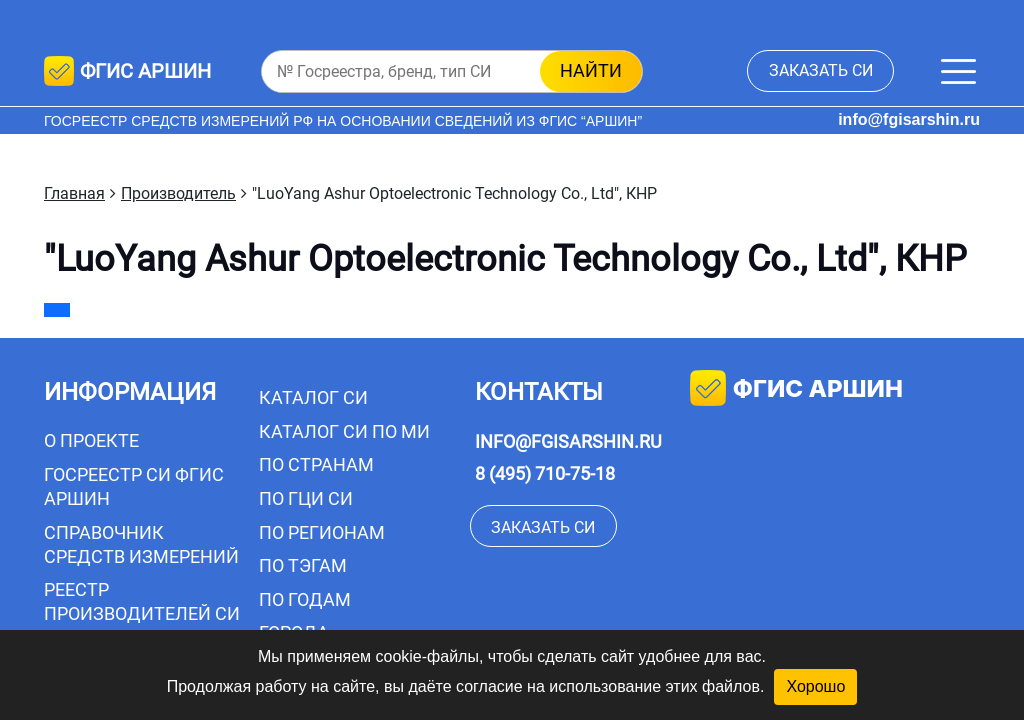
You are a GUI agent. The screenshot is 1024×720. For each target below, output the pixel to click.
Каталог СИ (313, 397)
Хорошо (815, 686)
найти (591, 70)
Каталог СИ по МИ (344, 431)
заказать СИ (821, 70)
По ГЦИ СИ (306, 498)
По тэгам (303, 565)
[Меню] (958, 71)
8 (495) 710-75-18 (545, 473)
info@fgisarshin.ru (909, 119)
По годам (305, 599)
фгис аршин (796, 390)
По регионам (322, 532)
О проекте (91, 440)
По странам (316, 464)
